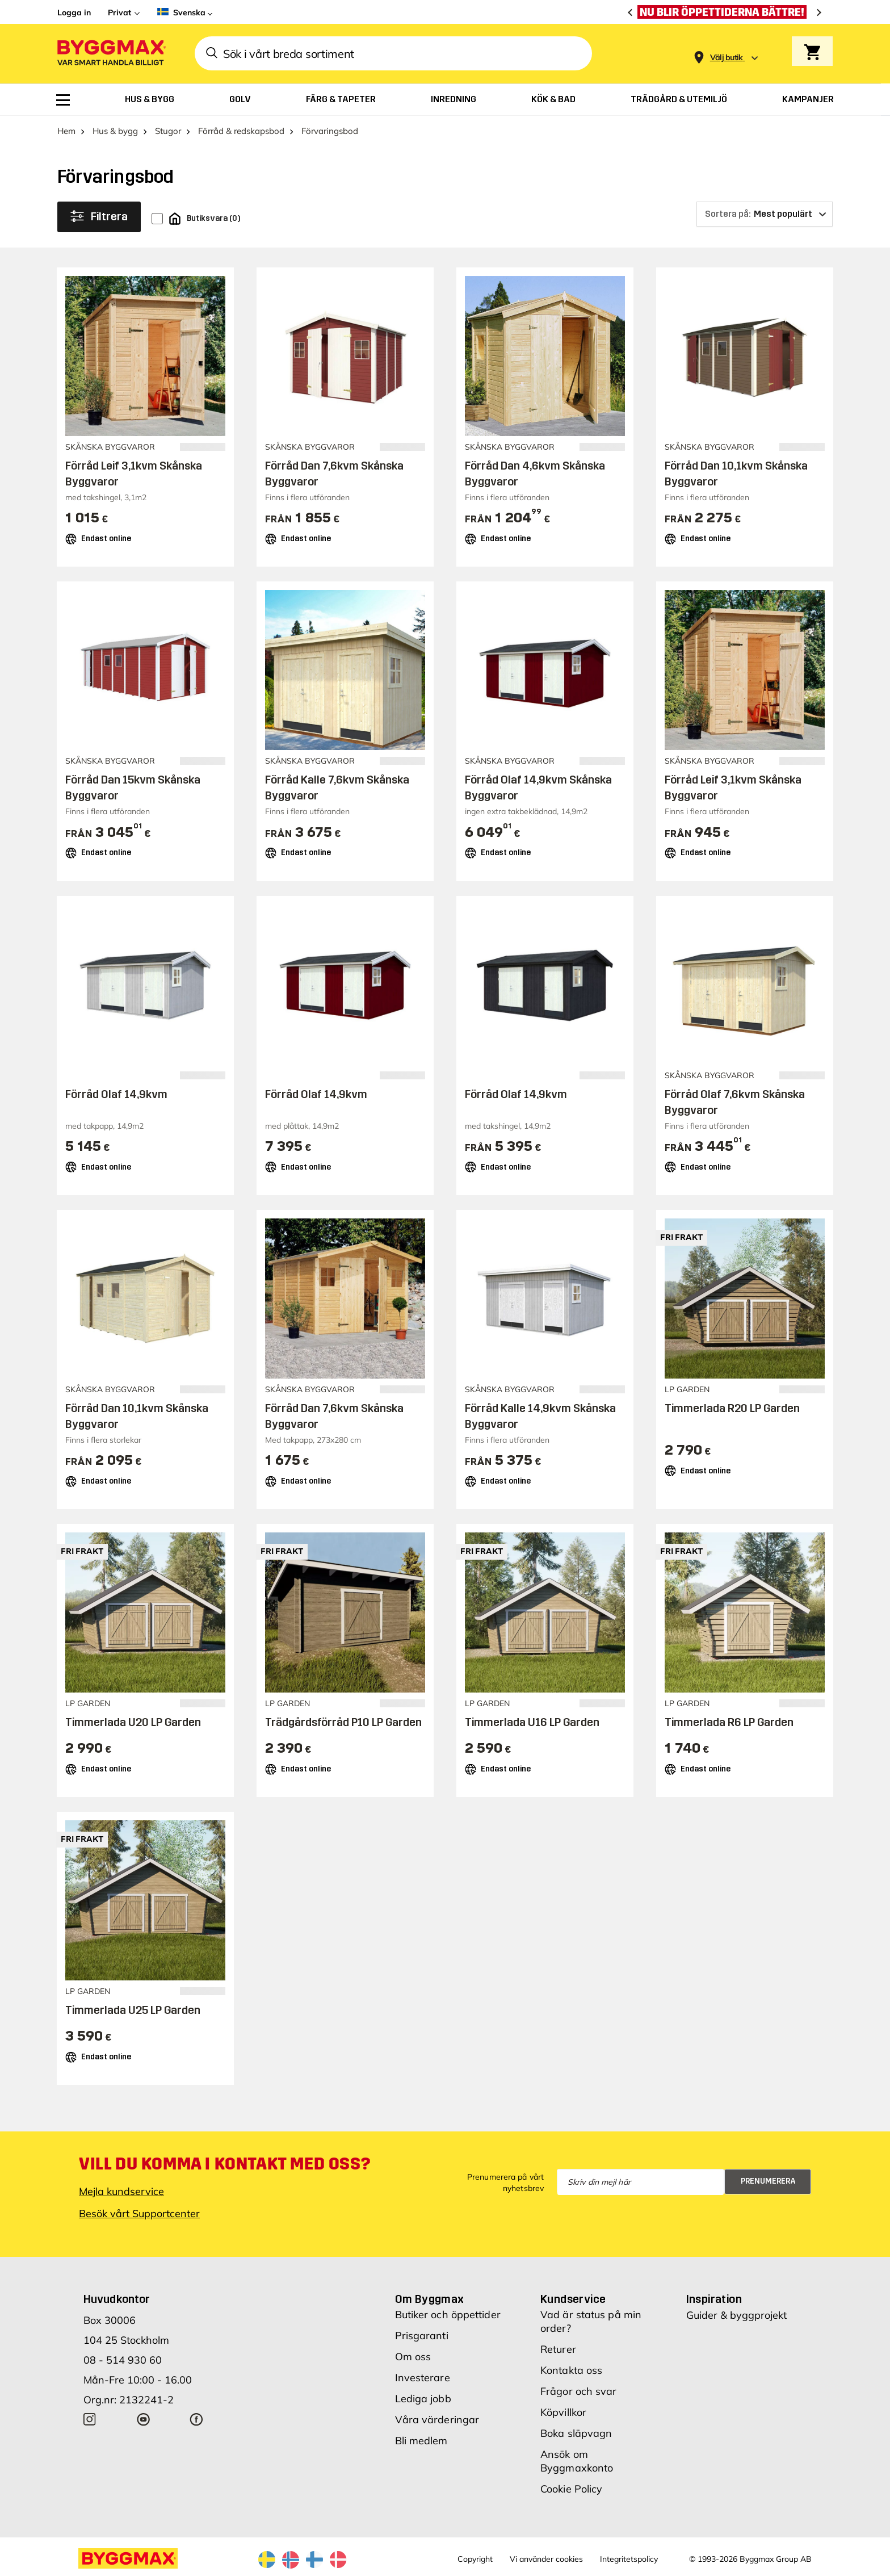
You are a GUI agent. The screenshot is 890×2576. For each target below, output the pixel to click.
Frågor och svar (578, 2391)
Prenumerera (768, 2181)
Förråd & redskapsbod (241, 130)
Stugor (168, 130)
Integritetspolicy (629, 2559)
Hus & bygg (115, 130)
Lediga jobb (423, 2398)
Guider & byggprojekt (736, 2315)
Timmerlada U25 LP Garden (132, 2010)
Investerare (422, 2377)
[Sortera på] (764, 214)
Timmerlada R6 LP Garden (729, 1722)
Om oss (413, 2356)
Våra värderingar (437, 2419)
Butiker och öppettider (448, 2314)
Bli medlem (421, 2440)
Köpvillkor (563, 2412)
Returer (558, 2349)
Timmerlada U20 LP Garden (133, 1722)
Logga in (74, 12)
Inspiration (714, 2299)
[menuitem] (63, 100)
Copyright (475, 2559)
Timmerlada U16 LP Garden (532, 1722)
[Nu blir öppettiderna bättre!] (724, 12)
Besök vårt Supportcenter (139, 2213)
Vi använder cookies (546, 2559)
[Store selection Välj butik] (726, 57)
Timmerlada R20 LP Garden (732, 1408)
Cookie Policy (571, 2488)
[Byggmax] (111, 53)
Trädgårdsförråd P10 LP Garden (343, 1722)
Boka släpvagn (576, 2433)
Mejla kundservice (121, 2191)
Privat (119, 12)
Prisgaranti (421, 2335)
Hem (66, 130)
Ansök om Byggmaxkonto (576, 2461)
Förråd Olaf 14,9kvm (116, 1094)
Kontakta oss (571, 2370)
